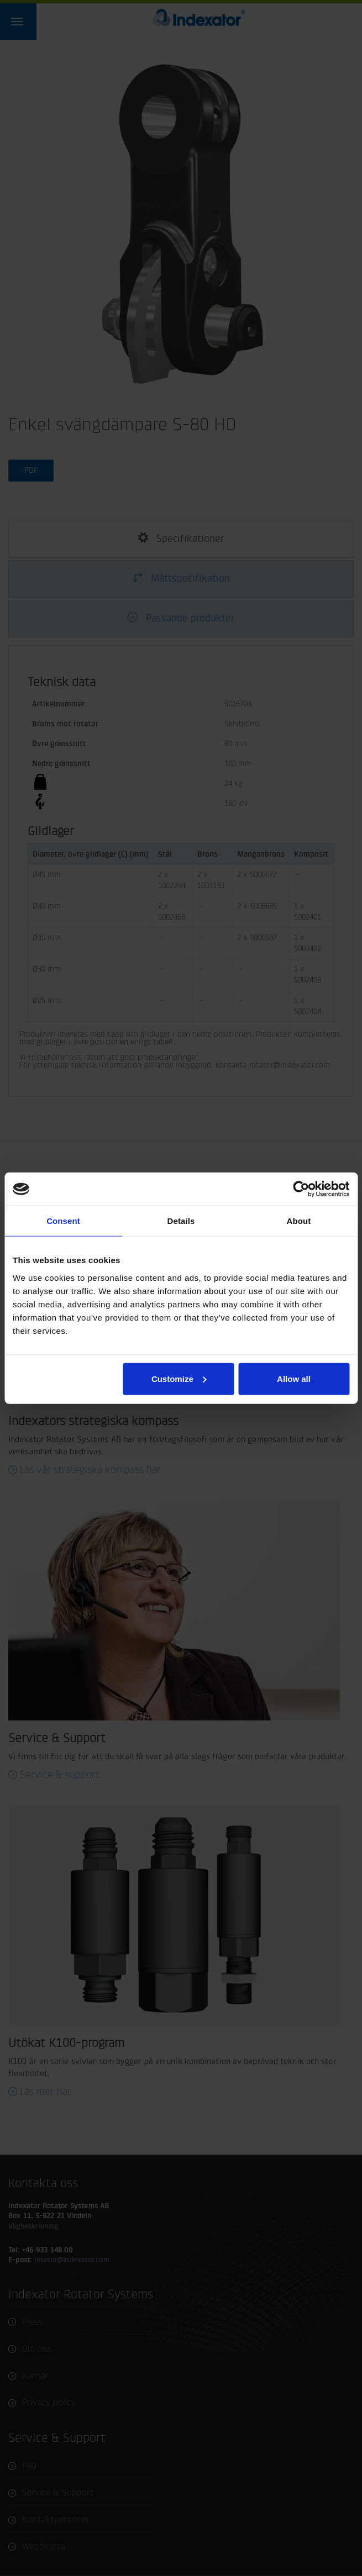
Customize (179, 1378)
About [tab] (299, 1221)
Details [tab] (181, 1221)
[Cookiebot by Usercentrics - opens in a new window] (301, 1189)
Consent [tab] (63, 1221)
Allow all (294, 1378)
